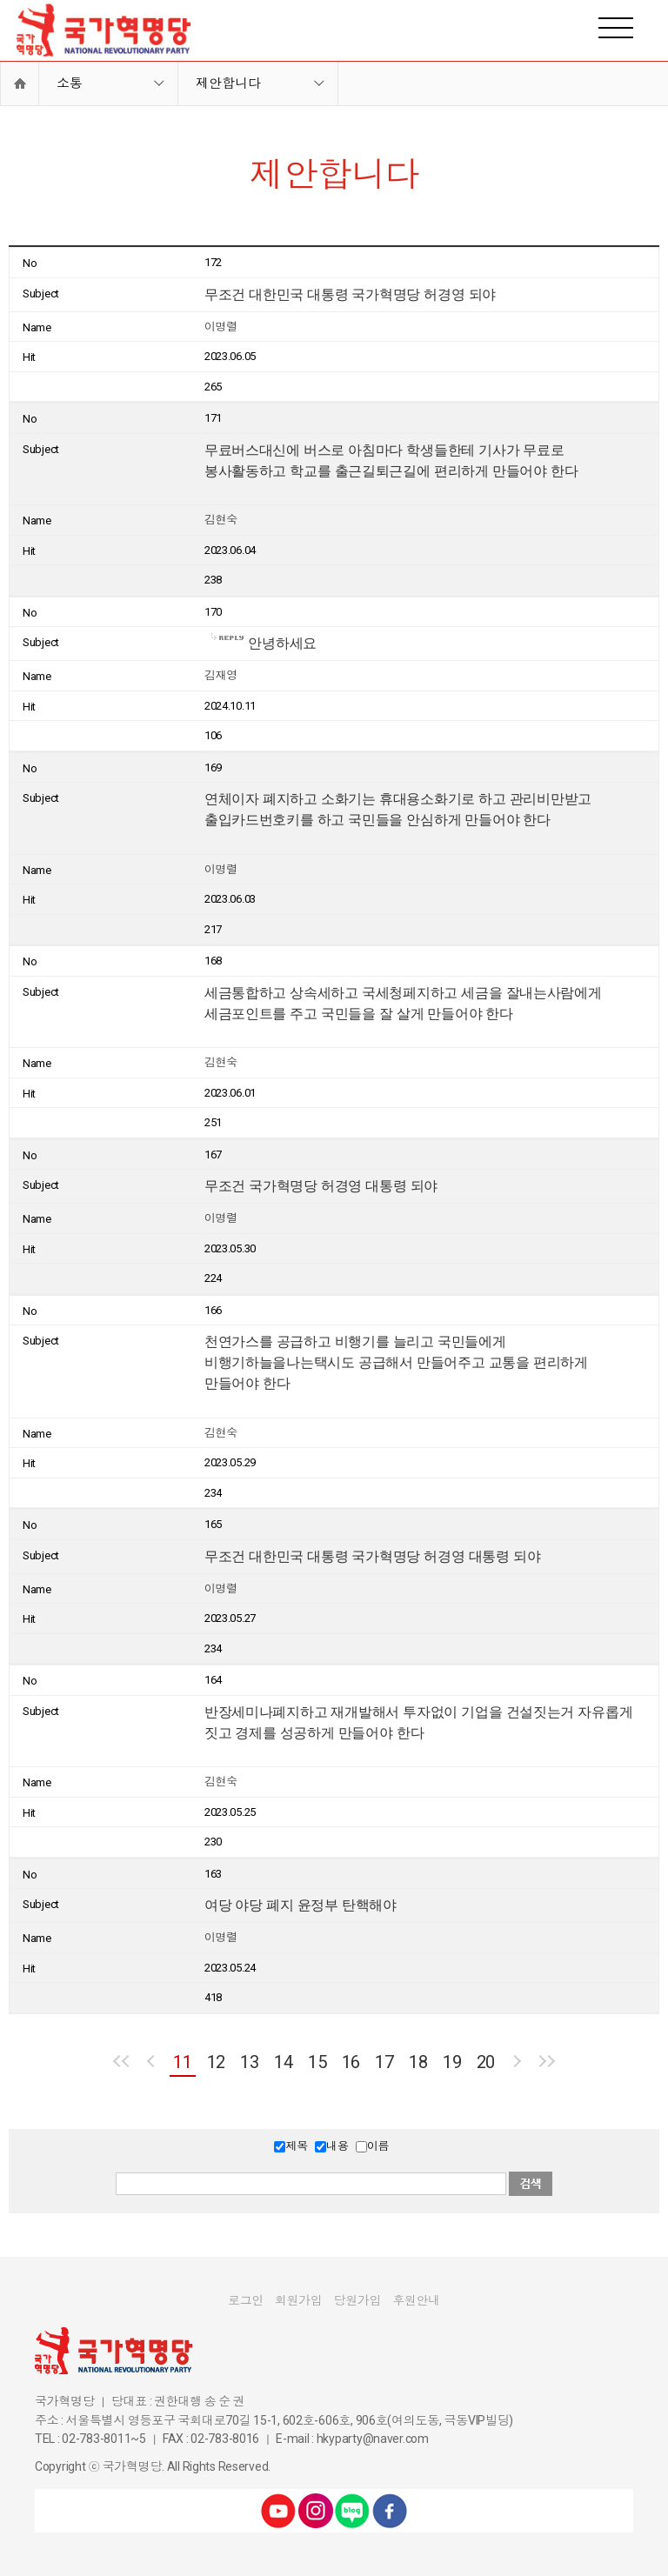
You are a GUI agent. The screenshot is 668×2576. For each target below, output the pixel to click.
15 (317, 2062)
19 (452, 2062)
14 (283, 2062)
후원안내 (416, 2300)
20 (486, 2062)
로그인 (246, 2300)
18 (418, 2062)
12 (216, 2062)
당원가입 (358, 2300)
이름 (378, 2145)
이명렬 (220, 326)
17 (384, 2062)
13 (249, 2062)
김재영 (220, 675)
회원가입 (299, 2300)
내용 (337, 2145)
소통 (70, 83)
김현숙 (220, 519)
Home (19, 83)
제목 (296, 2145)
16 (351, 2062)
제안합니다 (228, 83)
